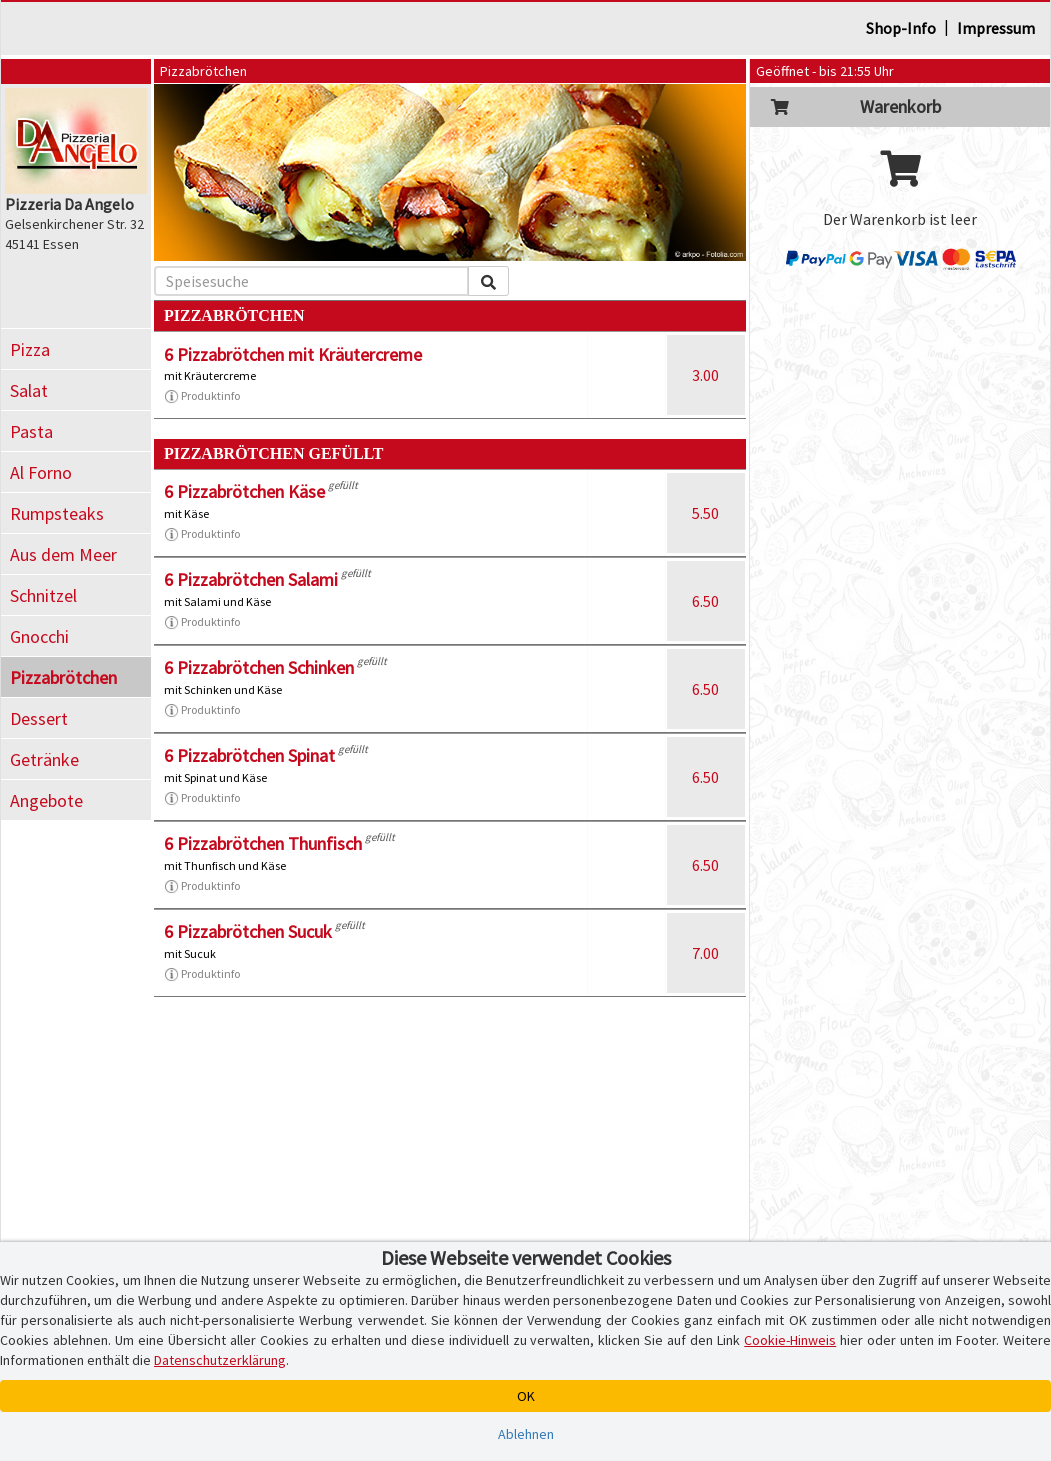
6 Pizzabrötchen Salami (251, 579)
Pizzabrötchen (63, 677)
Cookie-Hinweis (790, 1340)
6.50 (705, 601)
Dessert (39, 718)
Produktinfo (202, 396)
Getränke (44, 759)
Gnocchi (39, 636)
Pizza (30, 349)
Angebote (46, 800)
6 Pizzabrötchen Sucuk (248, 931)
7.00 (705, 953)
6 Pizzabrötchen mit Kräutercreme (293, 354)
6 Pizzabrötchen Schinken (259, 667)
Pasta (31, 431)
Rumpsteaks (57, 513)
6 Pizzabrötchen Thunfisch (263, 843)
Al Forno (41, 472)
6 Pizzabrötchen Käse (244, 491)
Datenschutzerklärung (220, 1360)
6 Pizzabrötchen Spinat (249, 755)
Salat (29, 390)
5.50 (705, 513)
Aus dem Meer (63, 554)
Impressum (996, 28)
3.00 (705, 375)
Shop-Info (901, 28)
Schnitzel (43, 595)
